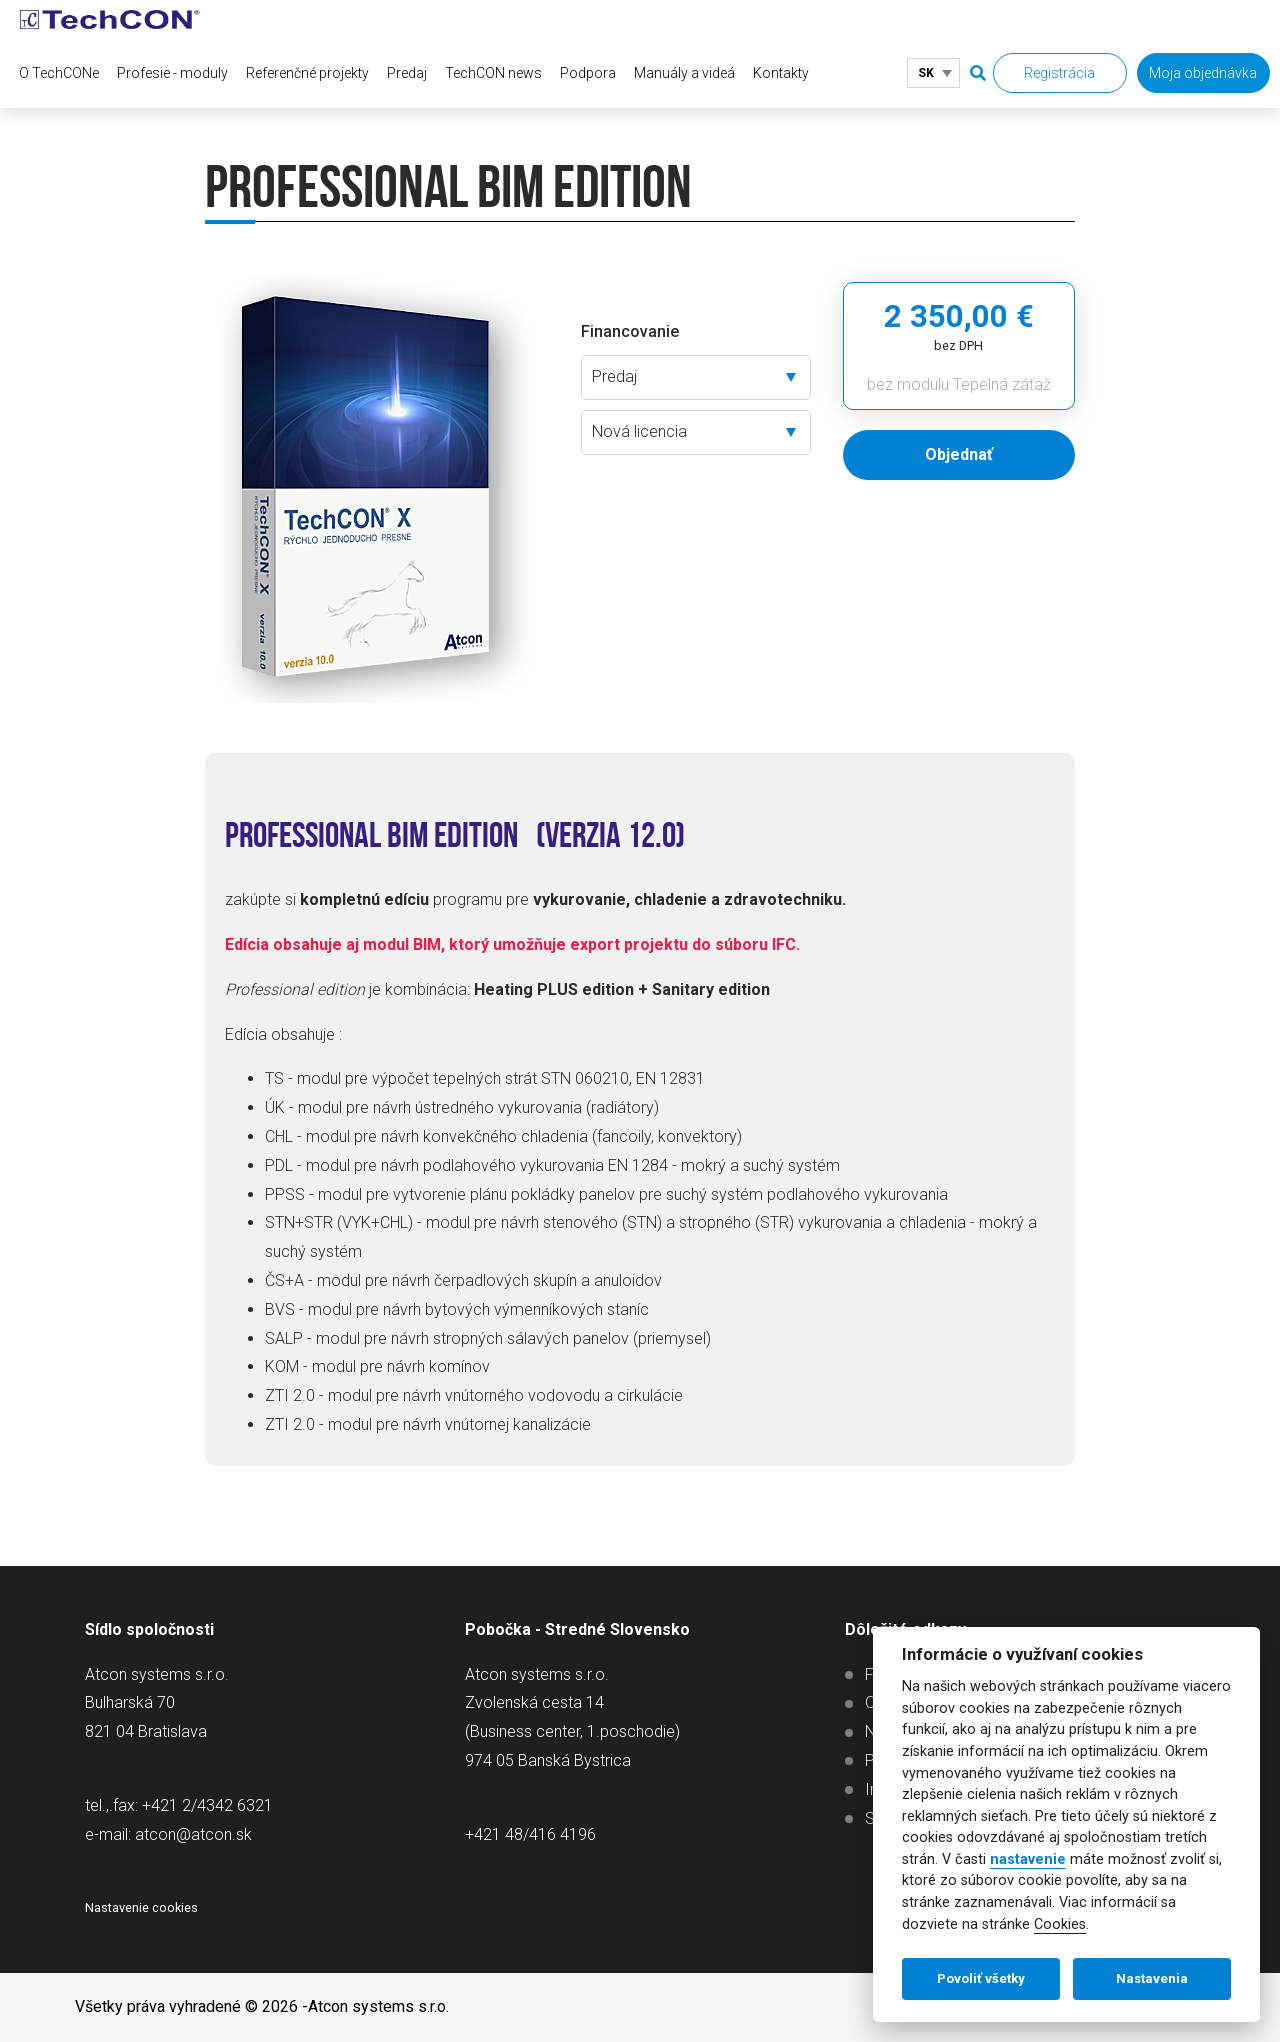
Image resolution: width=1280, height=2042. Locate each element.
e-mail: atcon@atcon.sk (168, 1834)
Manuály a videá (684, 73)
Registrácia (1059, 73)
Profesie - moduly (172, 73)
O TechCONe (59, 73)
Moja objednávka (1203, 73)
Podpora (588, 73)
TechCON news (493, 73)
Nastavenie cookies (141, 1907)
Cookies (1060, 1924)
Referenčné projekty (307, 73)
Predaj (407, 73)
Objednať (959, 454)
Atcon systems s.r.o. (378, 2006)
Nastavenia (1152, 1978)
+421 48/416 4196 (530, 1834)
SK (926, 73)
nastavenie (1028, 1859)
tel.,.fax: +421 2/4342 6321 (179, 1805)
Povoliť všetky (981, 1978)
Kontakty (781, 73)
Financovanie (630, 331)
